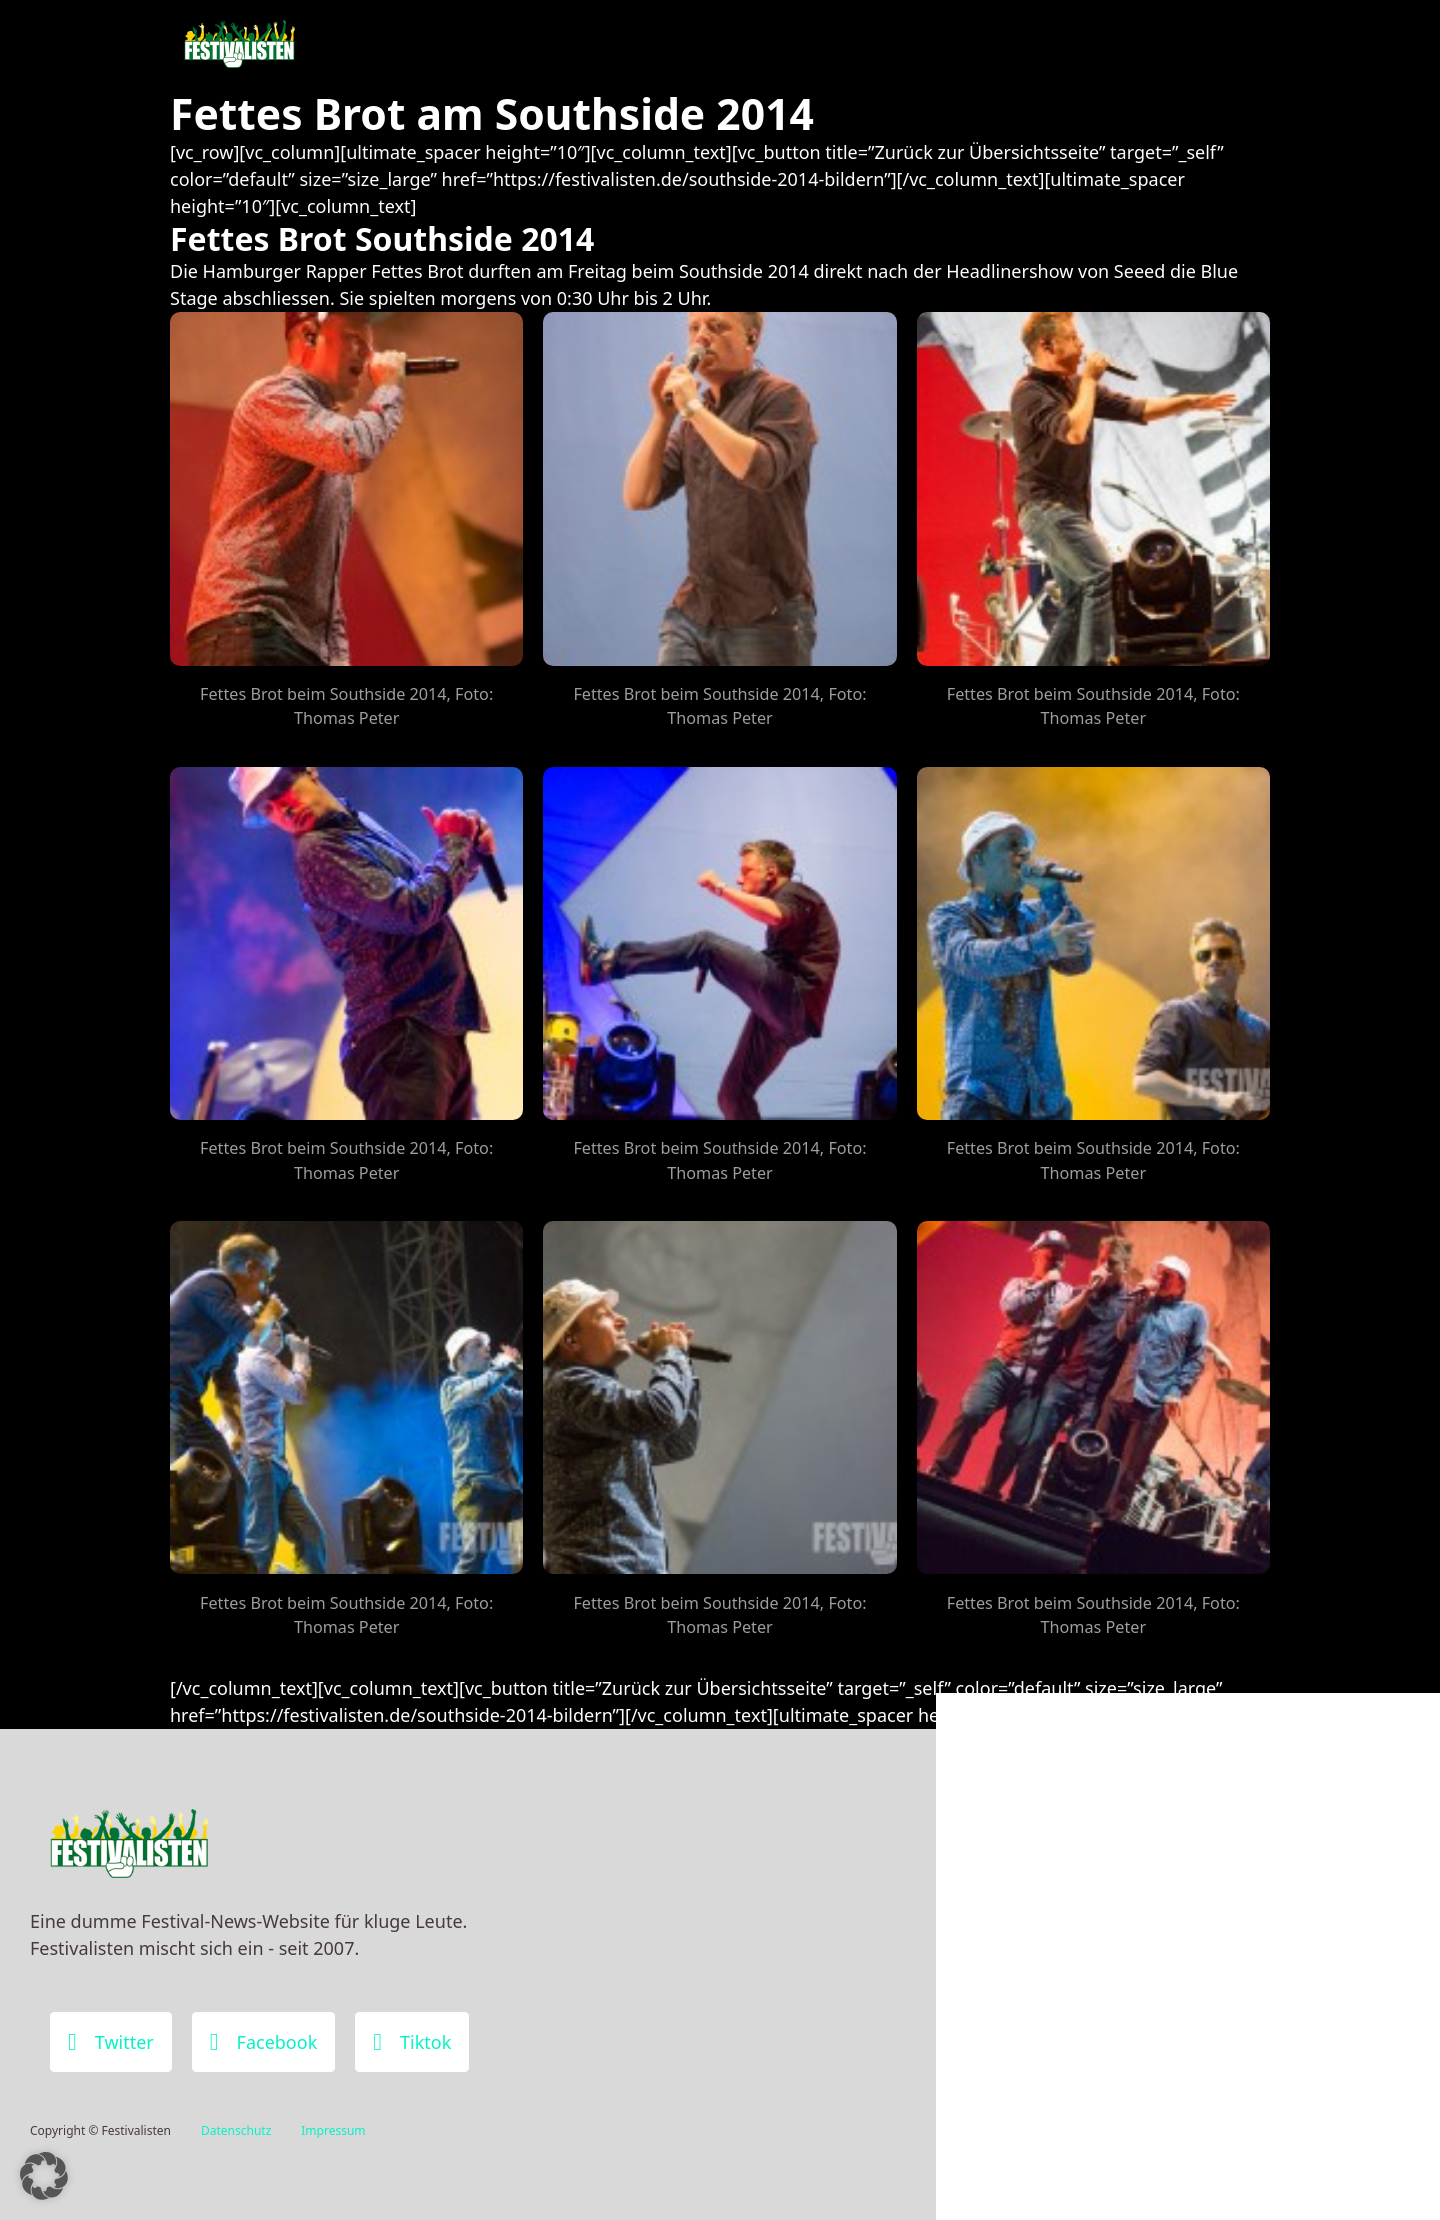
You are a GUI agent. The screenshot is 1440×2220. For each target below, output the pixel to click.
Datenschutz (236, 2130)
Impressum (333, 2130)
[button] (44, 2176)
